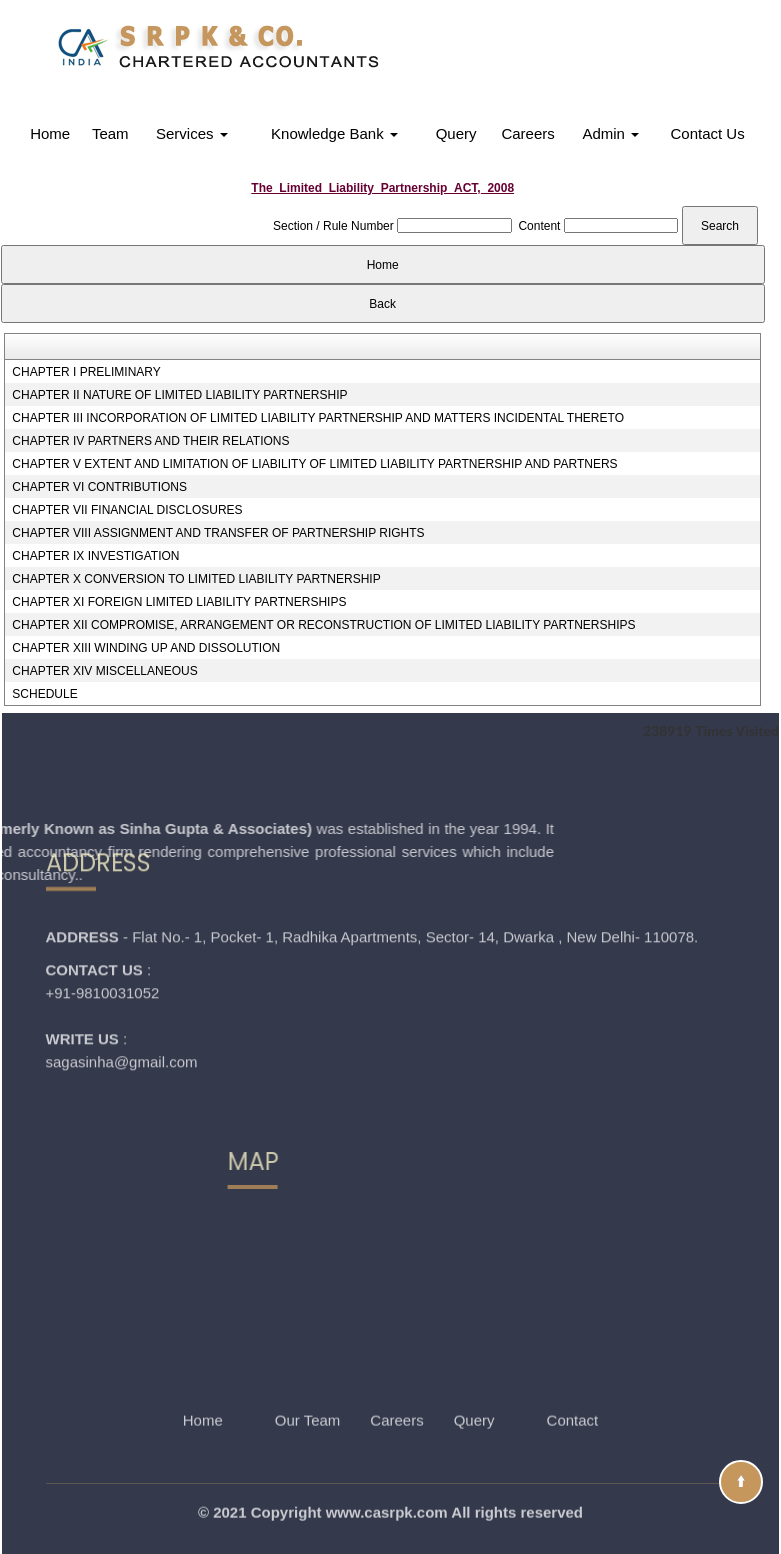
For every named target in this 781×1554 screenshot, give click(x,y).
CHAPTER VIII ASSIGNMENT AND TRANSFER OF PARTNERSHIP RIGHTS (218, 533)
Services (192, 133)
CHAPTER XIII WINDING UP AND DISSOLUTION (146, 648)
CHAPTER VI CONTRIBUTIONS (99, 487)
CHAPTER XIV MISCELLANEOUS (104, 671)
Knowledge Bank (334, 133)
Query (456, 133)
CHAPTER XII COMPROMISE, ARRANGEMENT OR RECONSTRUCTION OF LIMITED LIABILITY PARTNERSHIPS (323, 625)
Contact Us (708, 133)
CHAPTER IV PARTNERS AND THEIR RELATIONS (150, 441)
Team (110, 133)
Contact (573, 1389)
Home (50, 133)
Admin (610, 133)
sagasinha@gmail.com (122, 985)
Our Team (308, 1389)
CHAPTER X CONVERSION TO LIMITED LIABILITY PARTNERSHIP (196, 579)
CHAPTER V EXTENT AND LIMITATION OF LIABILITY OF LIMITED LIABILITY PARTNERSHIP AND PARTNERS (314, 464)
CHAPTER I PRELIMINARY (86, 372)
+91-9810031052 (103, 916)
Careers (527, 133)
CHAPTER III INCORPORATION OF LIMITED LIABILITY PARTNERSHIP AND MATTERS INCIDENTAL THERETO (318, 418)
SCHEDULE (44, 694)
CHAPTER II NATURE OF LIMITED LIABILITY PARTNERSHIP (179, 395)
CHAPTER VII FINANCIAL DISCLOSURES (127, 510)
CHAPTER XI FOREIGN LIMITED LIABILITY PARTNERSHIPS (179, 602)
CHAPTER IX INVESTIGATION (95, 556)
